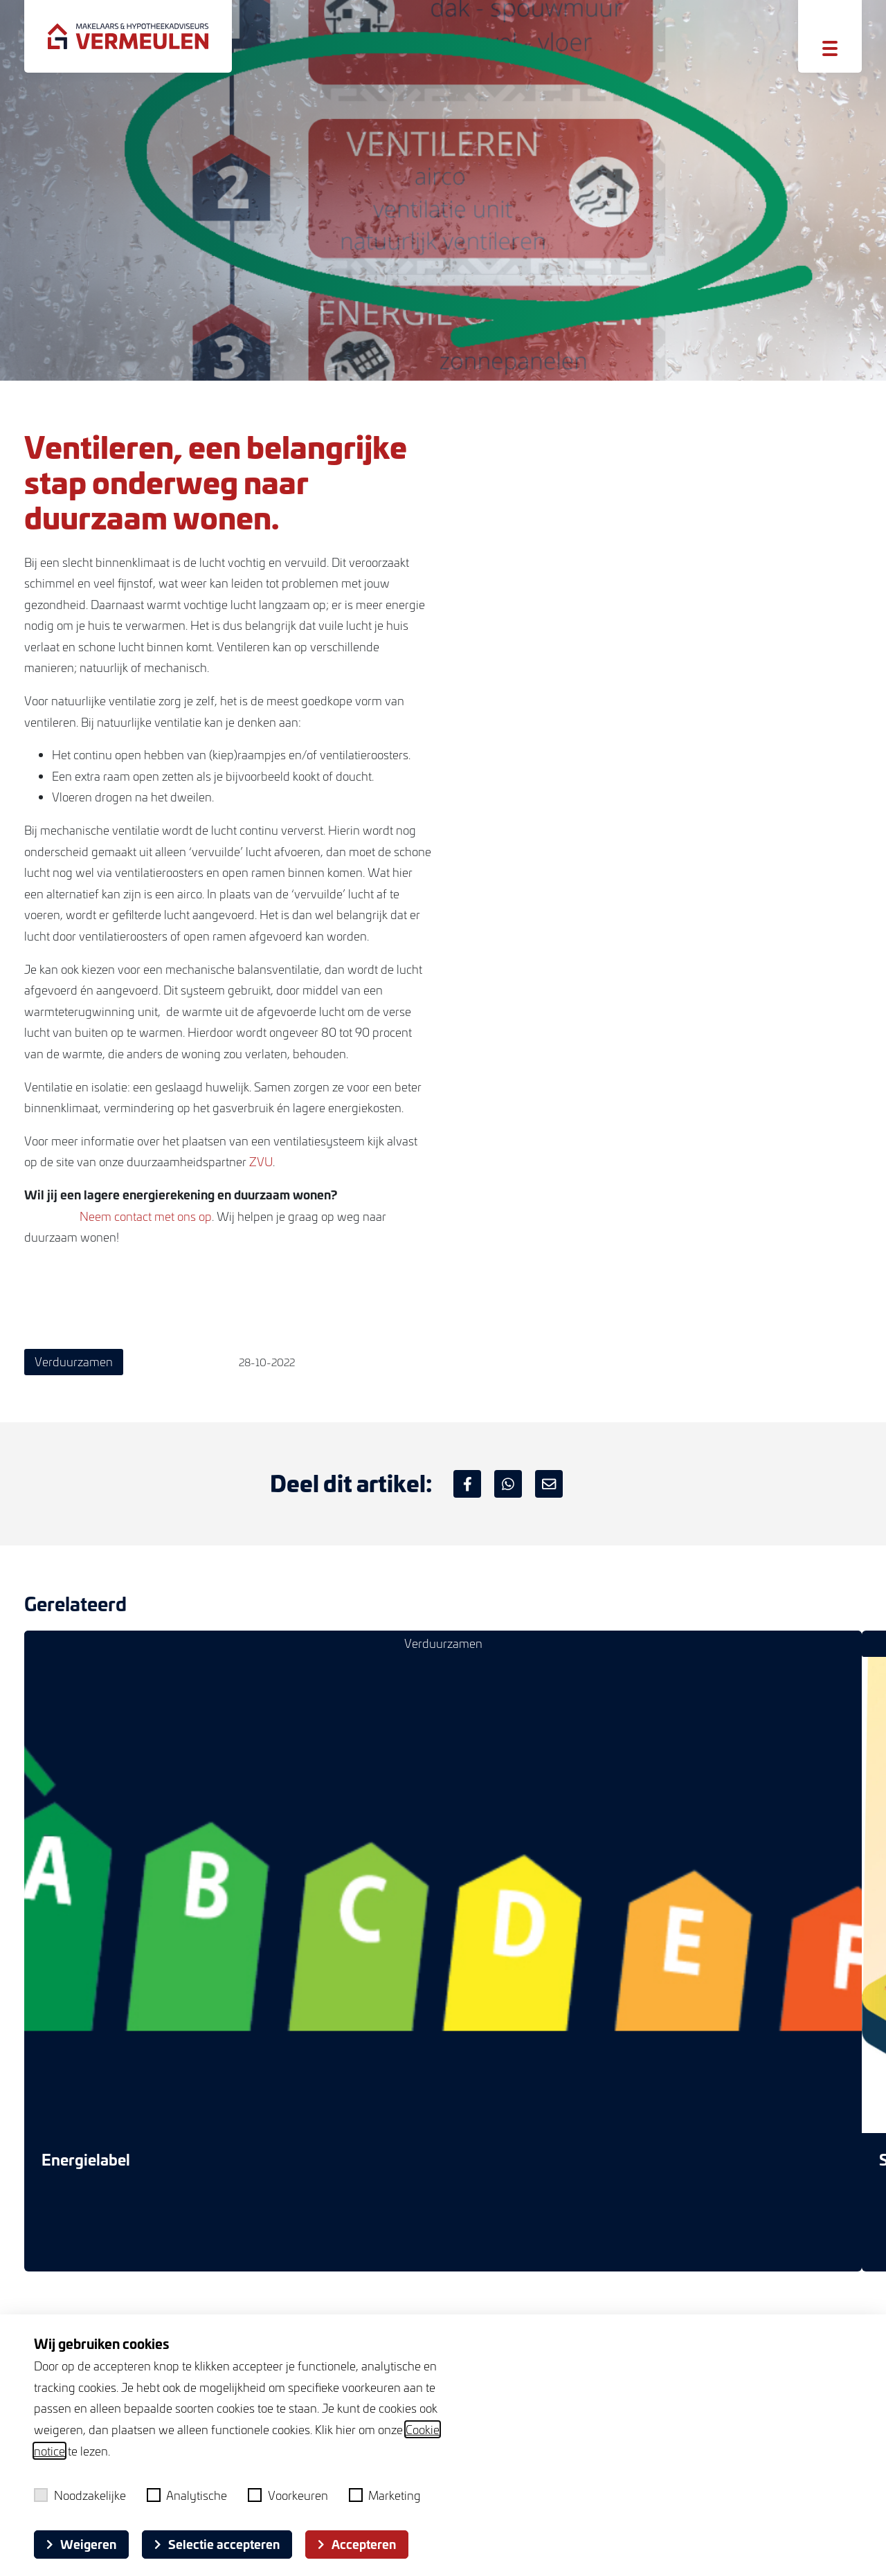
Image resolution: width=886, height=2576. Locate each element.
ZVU (261, 1161)
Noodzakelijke (80, 2495)
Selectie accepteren (217, 2543)
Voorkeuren (288, 2495)
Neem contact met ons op (146, 1216)
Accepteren (357, 2543)
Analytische (187, 2495)
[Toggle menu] (830, 48)
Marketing (385, 2495)
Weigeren (81, 2543)
